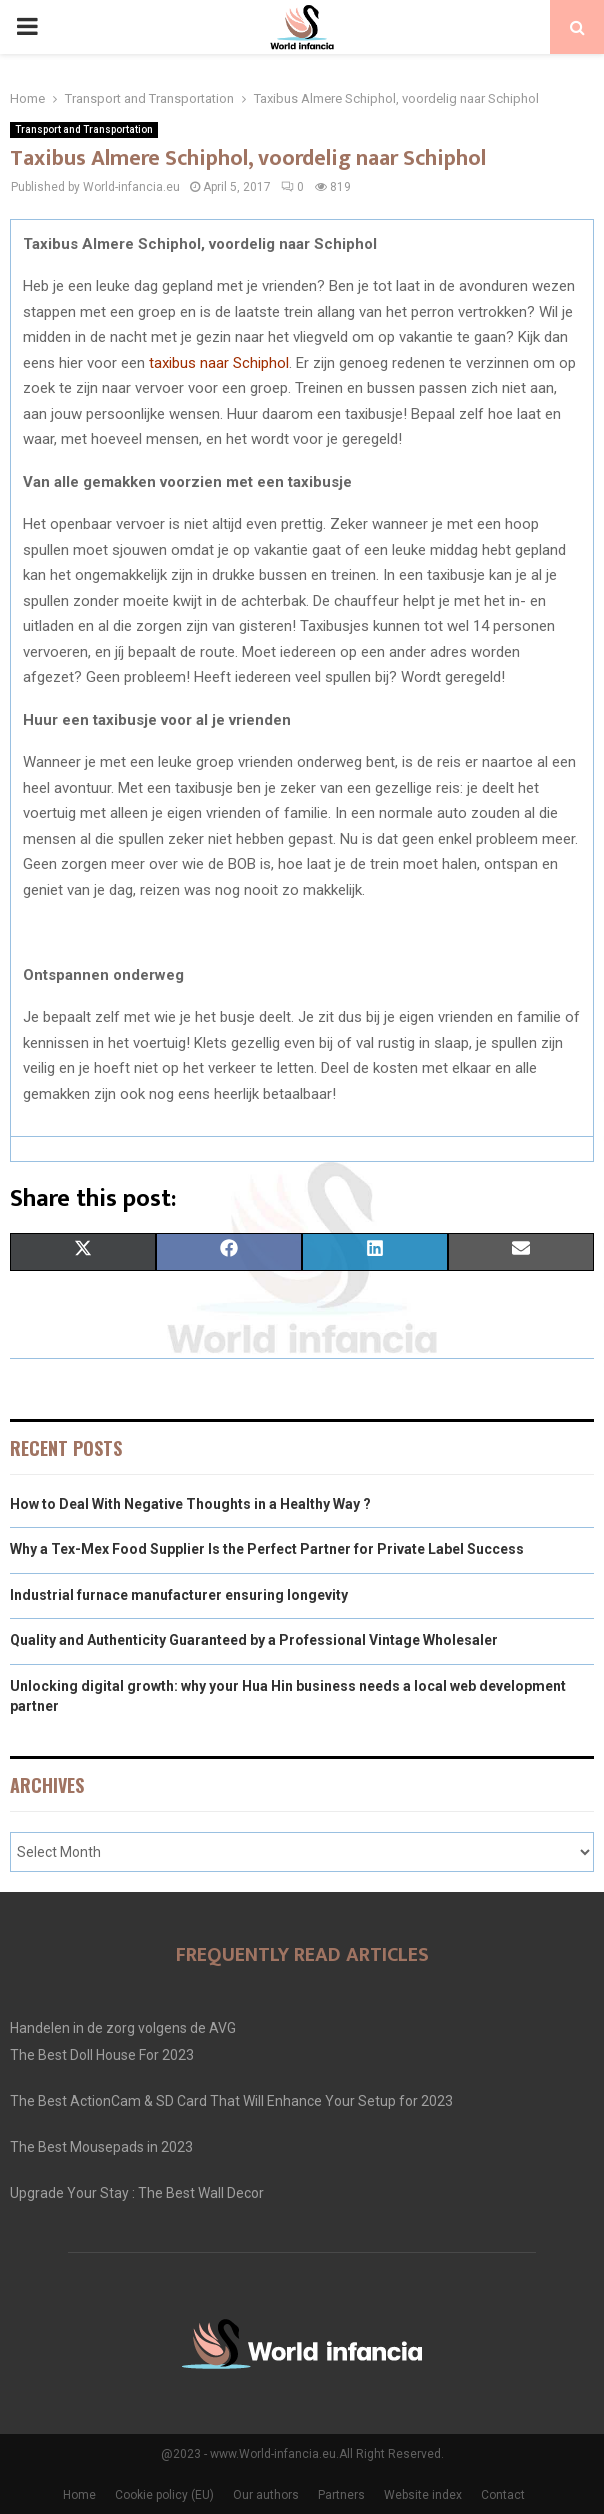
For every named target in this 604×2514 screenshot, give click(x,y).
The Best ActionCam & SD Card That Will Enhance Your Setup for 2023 (231, 2101)
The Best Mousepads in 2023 (101, 2147)
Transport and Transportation (84, 129)
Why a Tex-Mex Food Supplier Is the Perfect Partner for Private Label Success (267, 1549)
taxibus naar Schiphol (219, 363)
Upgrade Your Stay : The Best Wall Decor (137, 2193)
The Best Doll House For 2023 (102, 2055)
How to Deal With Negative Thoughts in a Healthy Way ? (190, 1504)
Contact (503, 2495)
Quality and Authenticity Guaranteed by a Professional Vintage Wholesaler (254, 1640)
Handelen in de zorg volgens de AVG (123, 2028)
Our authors (266, 2495)
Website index (423, 2495)
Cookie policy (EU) (164, 2495)
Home (79, 2495)
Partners (341, 2495)
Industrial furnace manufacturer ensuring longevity (179, 1595)
